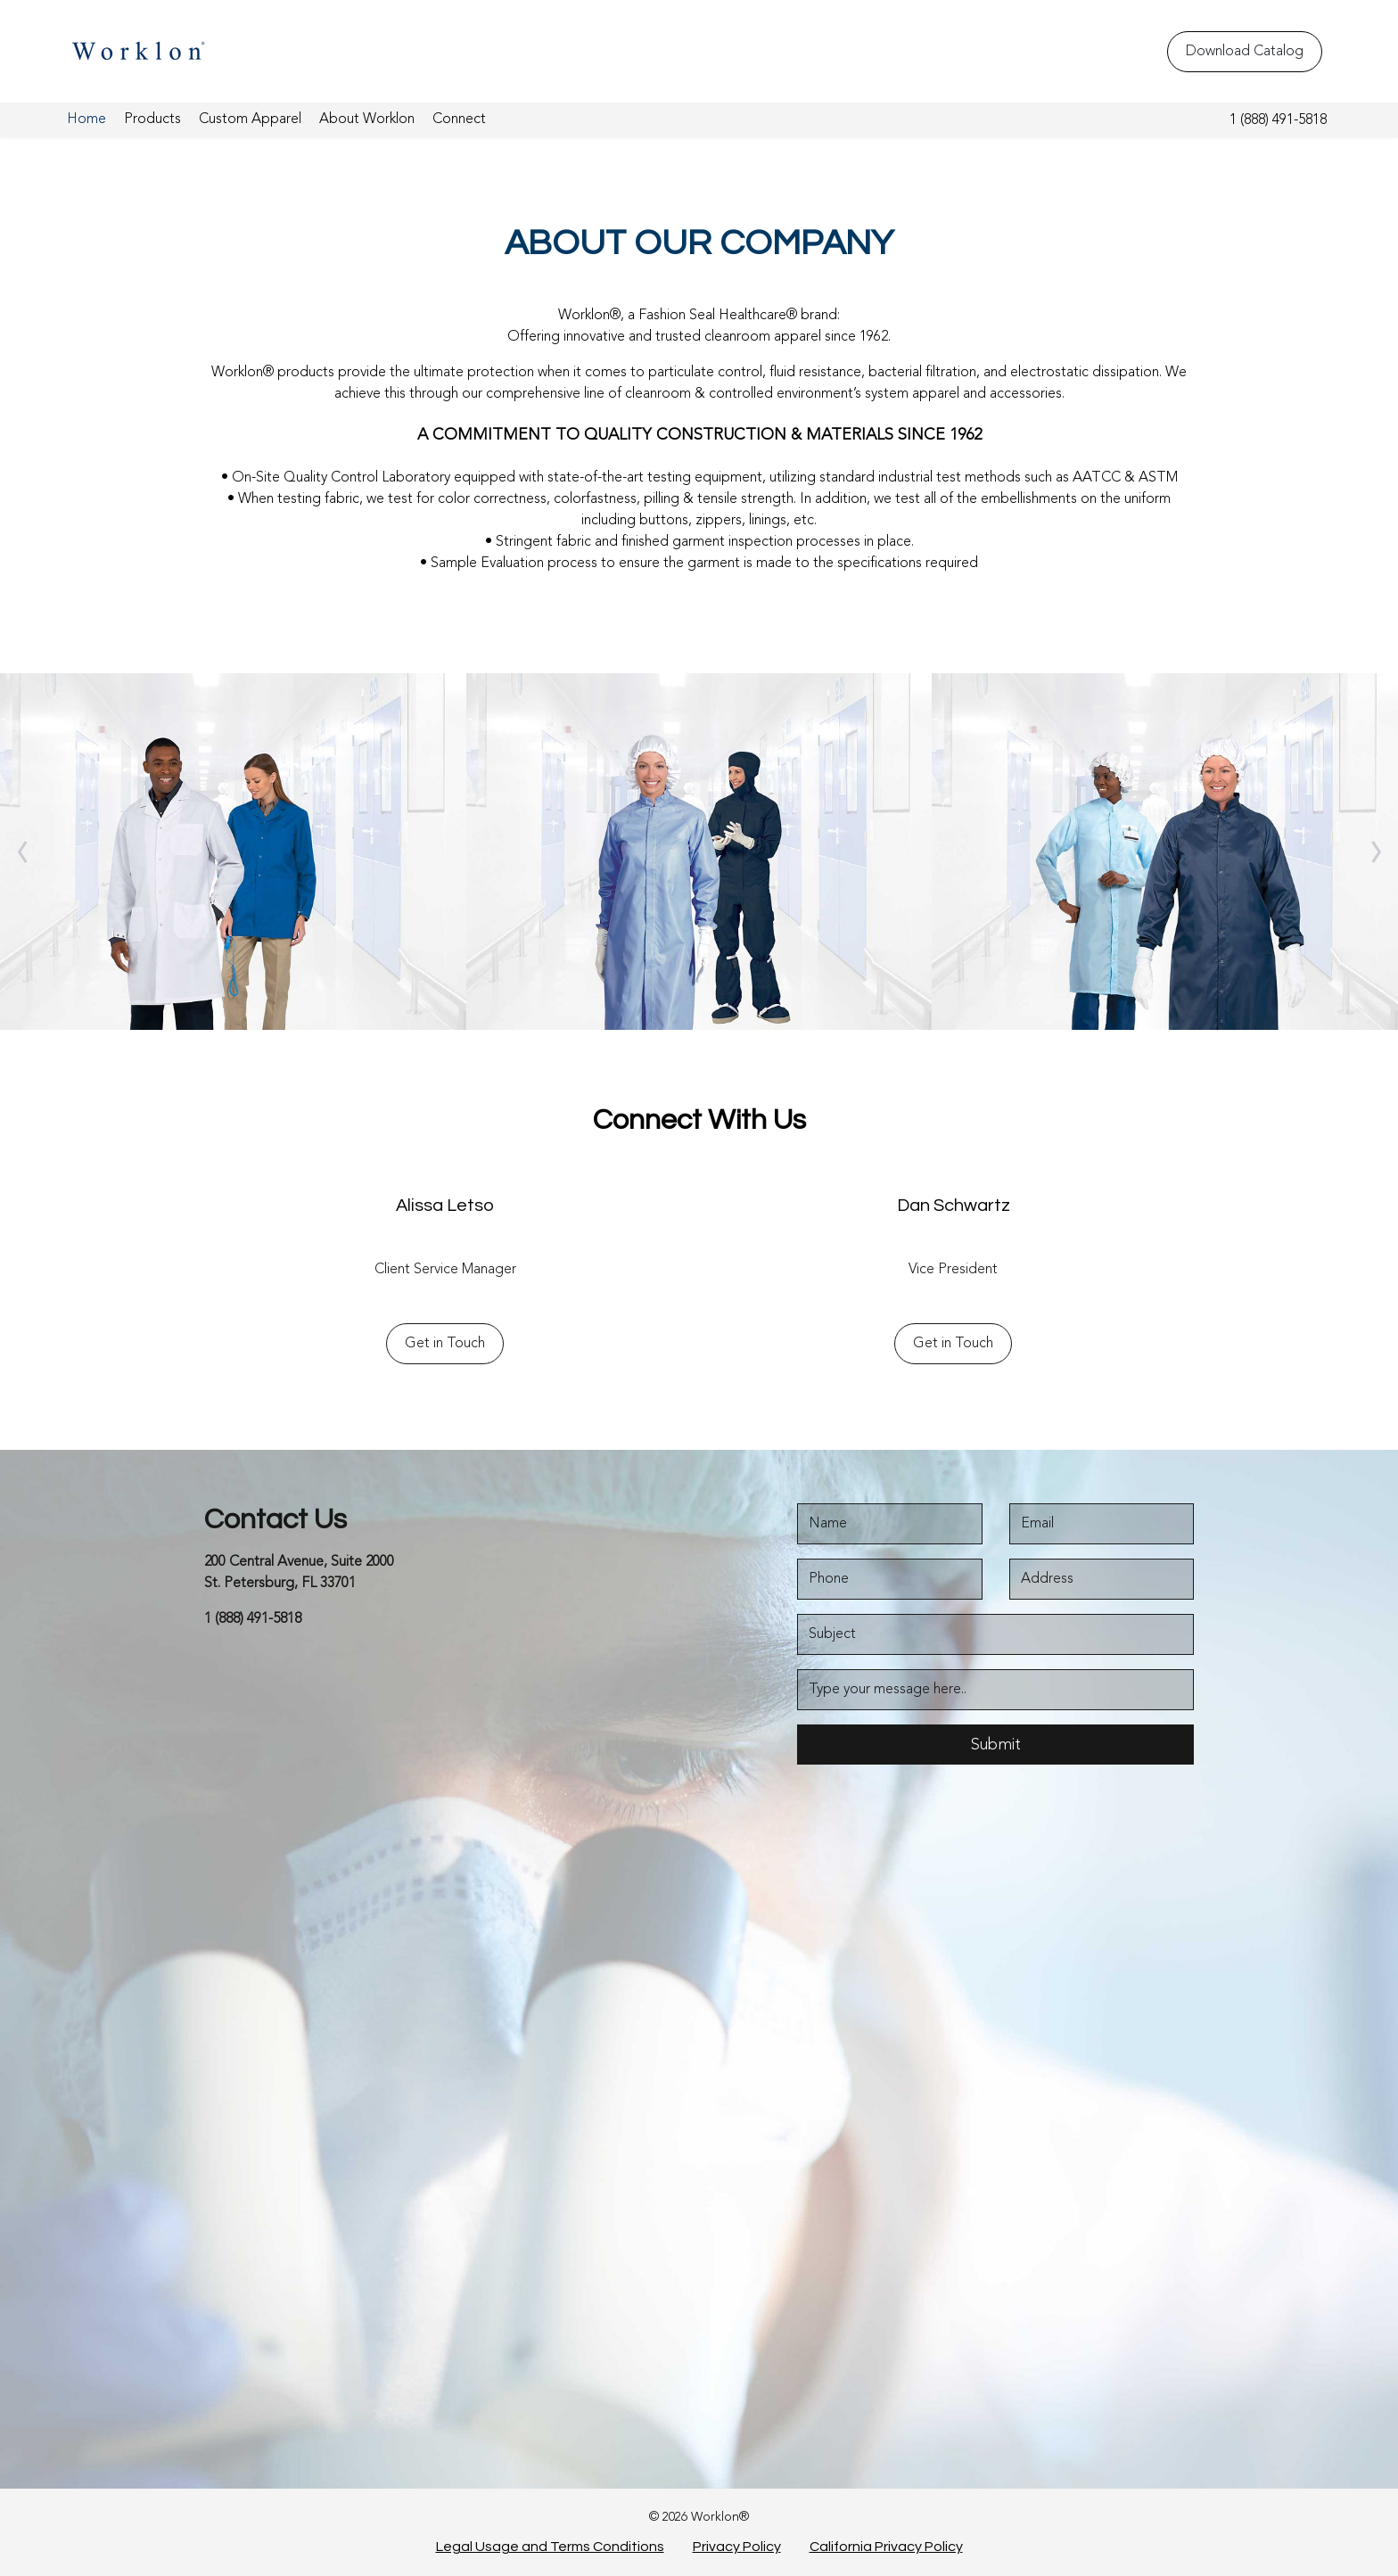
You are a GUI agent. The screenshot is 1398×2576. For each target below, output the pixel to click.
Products (152, 119)
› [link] (1376, 851)
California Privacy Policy (886, 2546)
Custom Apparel (250, 119)
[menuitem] (86, 120)
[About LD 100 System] (1165, 851)
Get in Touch (445, 1344)
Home (86, 119)
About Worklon (367, 119)
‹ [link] (22, 851)
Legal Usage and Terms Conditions (550, 2546)
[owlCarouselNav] (22, 851)
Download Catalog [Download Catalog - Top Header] (1244, 52)
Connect (459, 119)
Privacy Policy (737, 2546)
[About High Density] (699, 851)
